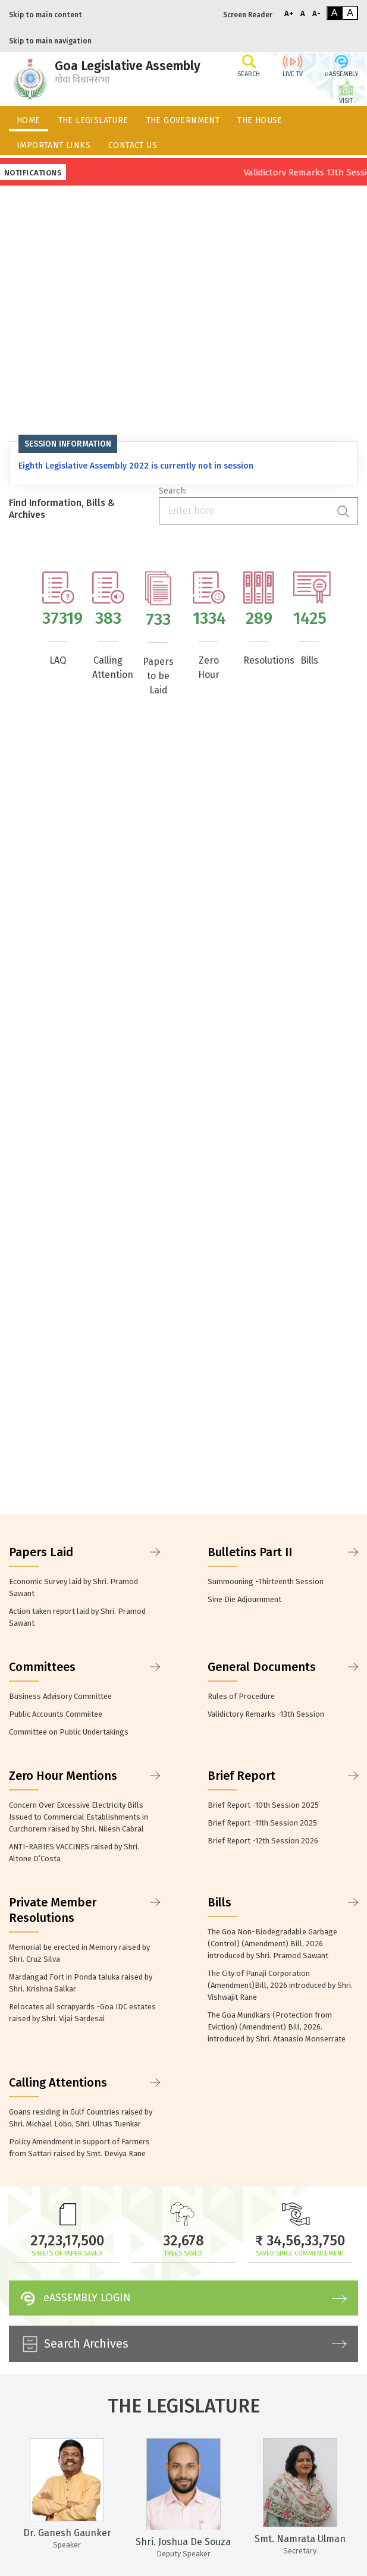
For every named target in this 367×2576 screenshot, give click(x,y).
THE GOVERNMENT (183, 120)
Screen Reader (247, 15)
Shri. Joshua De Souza (183, 2541)
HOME (28, 120)
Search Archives (182, 2343)
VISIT (346, 92)
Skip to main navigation (50, 41)
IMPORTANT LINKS (53, 145)
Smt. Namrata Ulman (300, 2538)
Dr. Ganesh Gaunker (67, 2533)
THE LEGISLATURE (93, 120)
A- (316, 13)
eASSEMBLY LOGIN (181, 2298)
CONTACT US (132, 145)
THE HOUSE (260, 120)
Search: (173, 491)
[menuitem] (28, 118)
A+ (288, 13)
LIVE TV (293, 65)
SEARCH (249, 65)
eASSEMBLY (341, 65)
